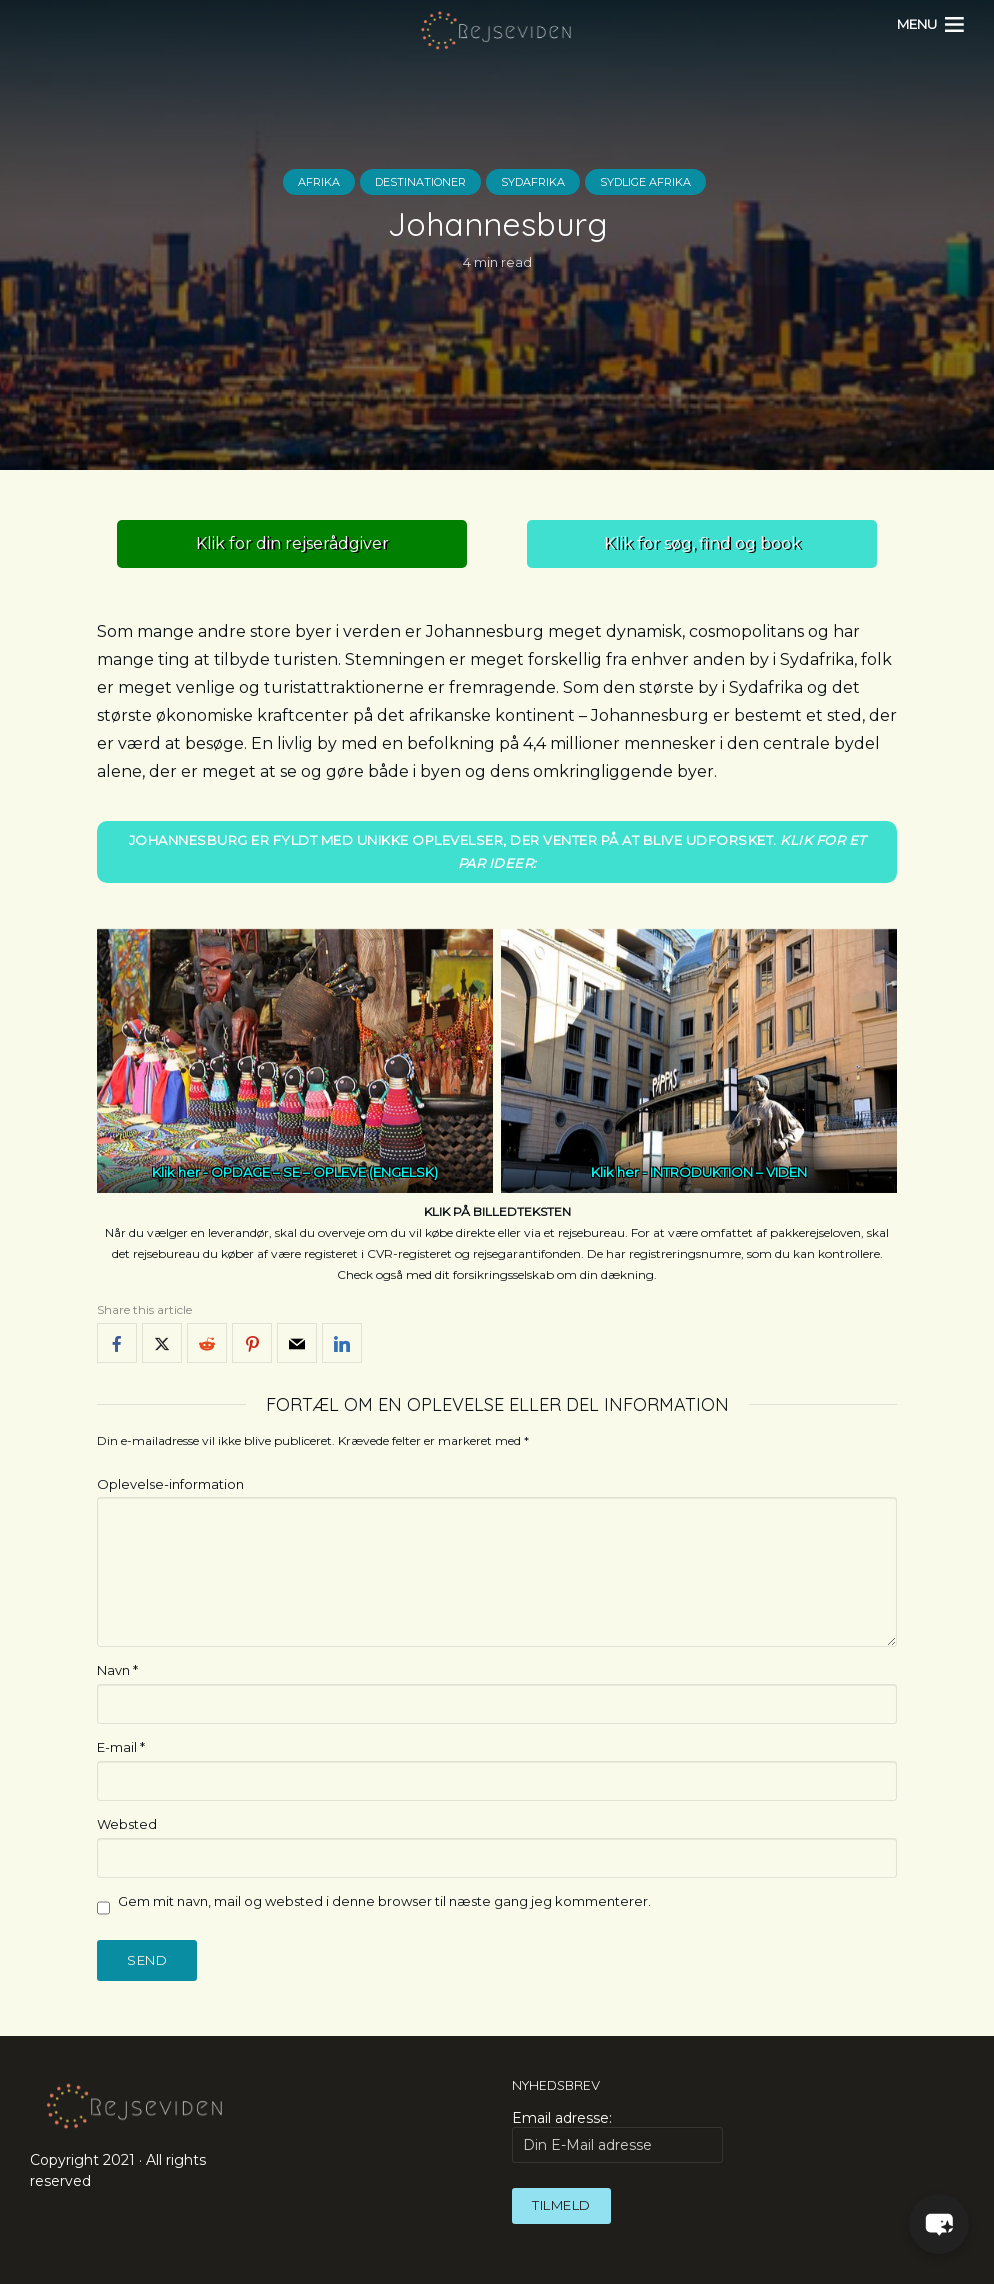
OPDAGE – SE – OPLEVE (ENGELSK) (324, 1172)
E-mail (121, 1747)
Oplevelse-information (170, 1484)
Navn (117, 1670)
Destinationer (420, 182)
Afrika (319, 182)
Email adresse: (617, 2136)
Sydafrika (533, 182)
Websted (127, 1824)
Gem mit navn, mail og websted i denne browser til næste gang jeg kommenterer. (384, 1901)
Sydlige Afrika (645, 182)
